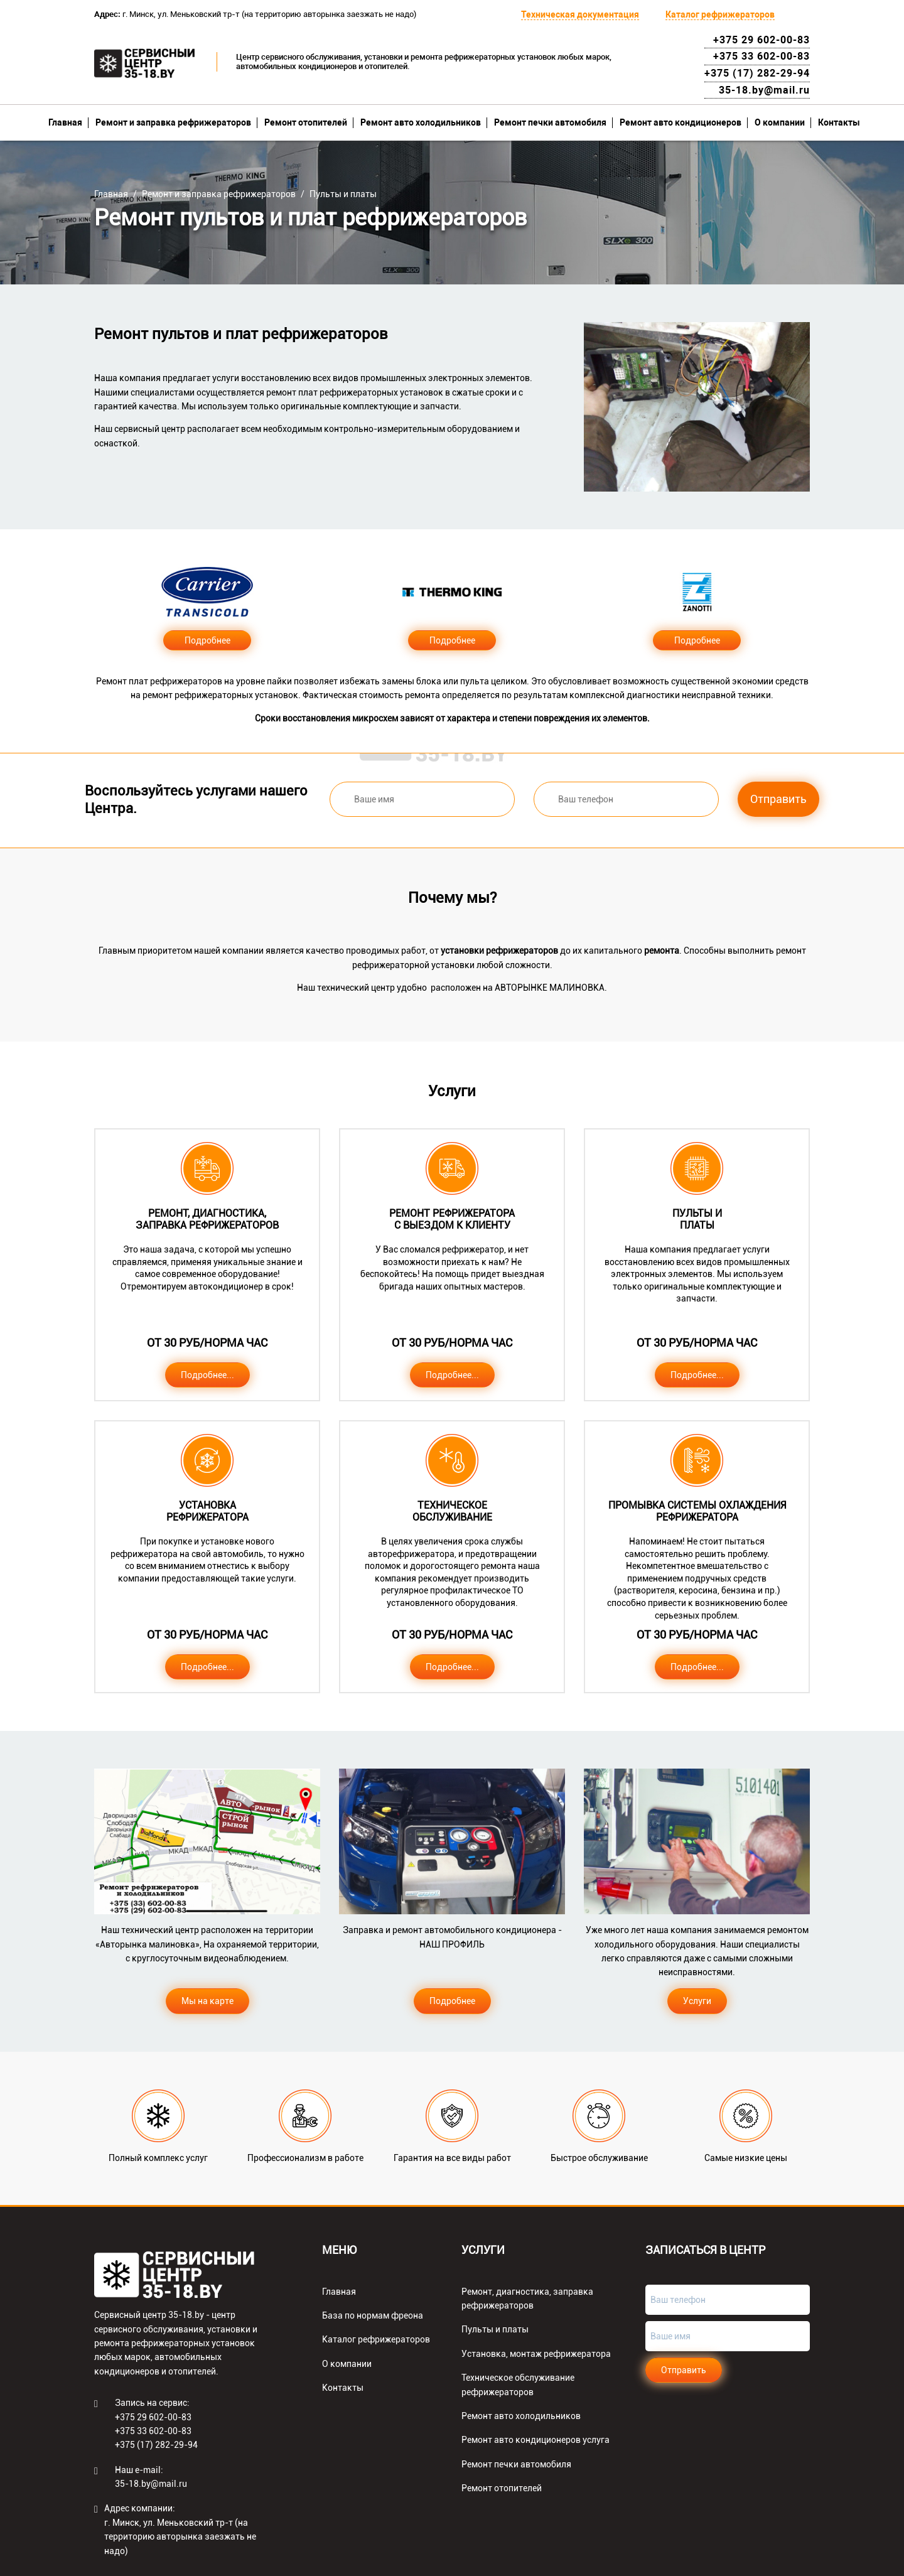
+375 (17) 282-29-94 (757, 73)
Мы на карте (207, 2001)
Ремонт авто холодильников (420, 122)
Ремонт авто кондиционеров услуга (535, 2440)
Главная (65, 122)
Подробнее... (207, 1375)
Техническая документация (580, 14)
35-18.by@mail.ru (764, 90)
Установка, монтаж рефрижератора (536, 2354)
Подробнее (207, 640)
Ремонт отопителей (305, 122)
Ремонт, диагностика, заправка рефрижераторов (527, 2298)
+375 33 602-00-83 (761, 56)
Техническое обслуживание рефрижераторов (517, 2384)
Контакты (839, 122)
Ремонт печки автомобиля (550, 122)
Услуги (697, 2001)
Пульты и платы (343, 194)
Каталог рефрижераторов (720, 14)
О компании (780, 122)
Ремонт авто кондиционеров (680, 122)
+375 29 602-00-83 (761, 40)
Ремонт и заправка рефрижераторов (173, 122)
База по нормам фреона (372, 2315)
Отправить (778, 799)
